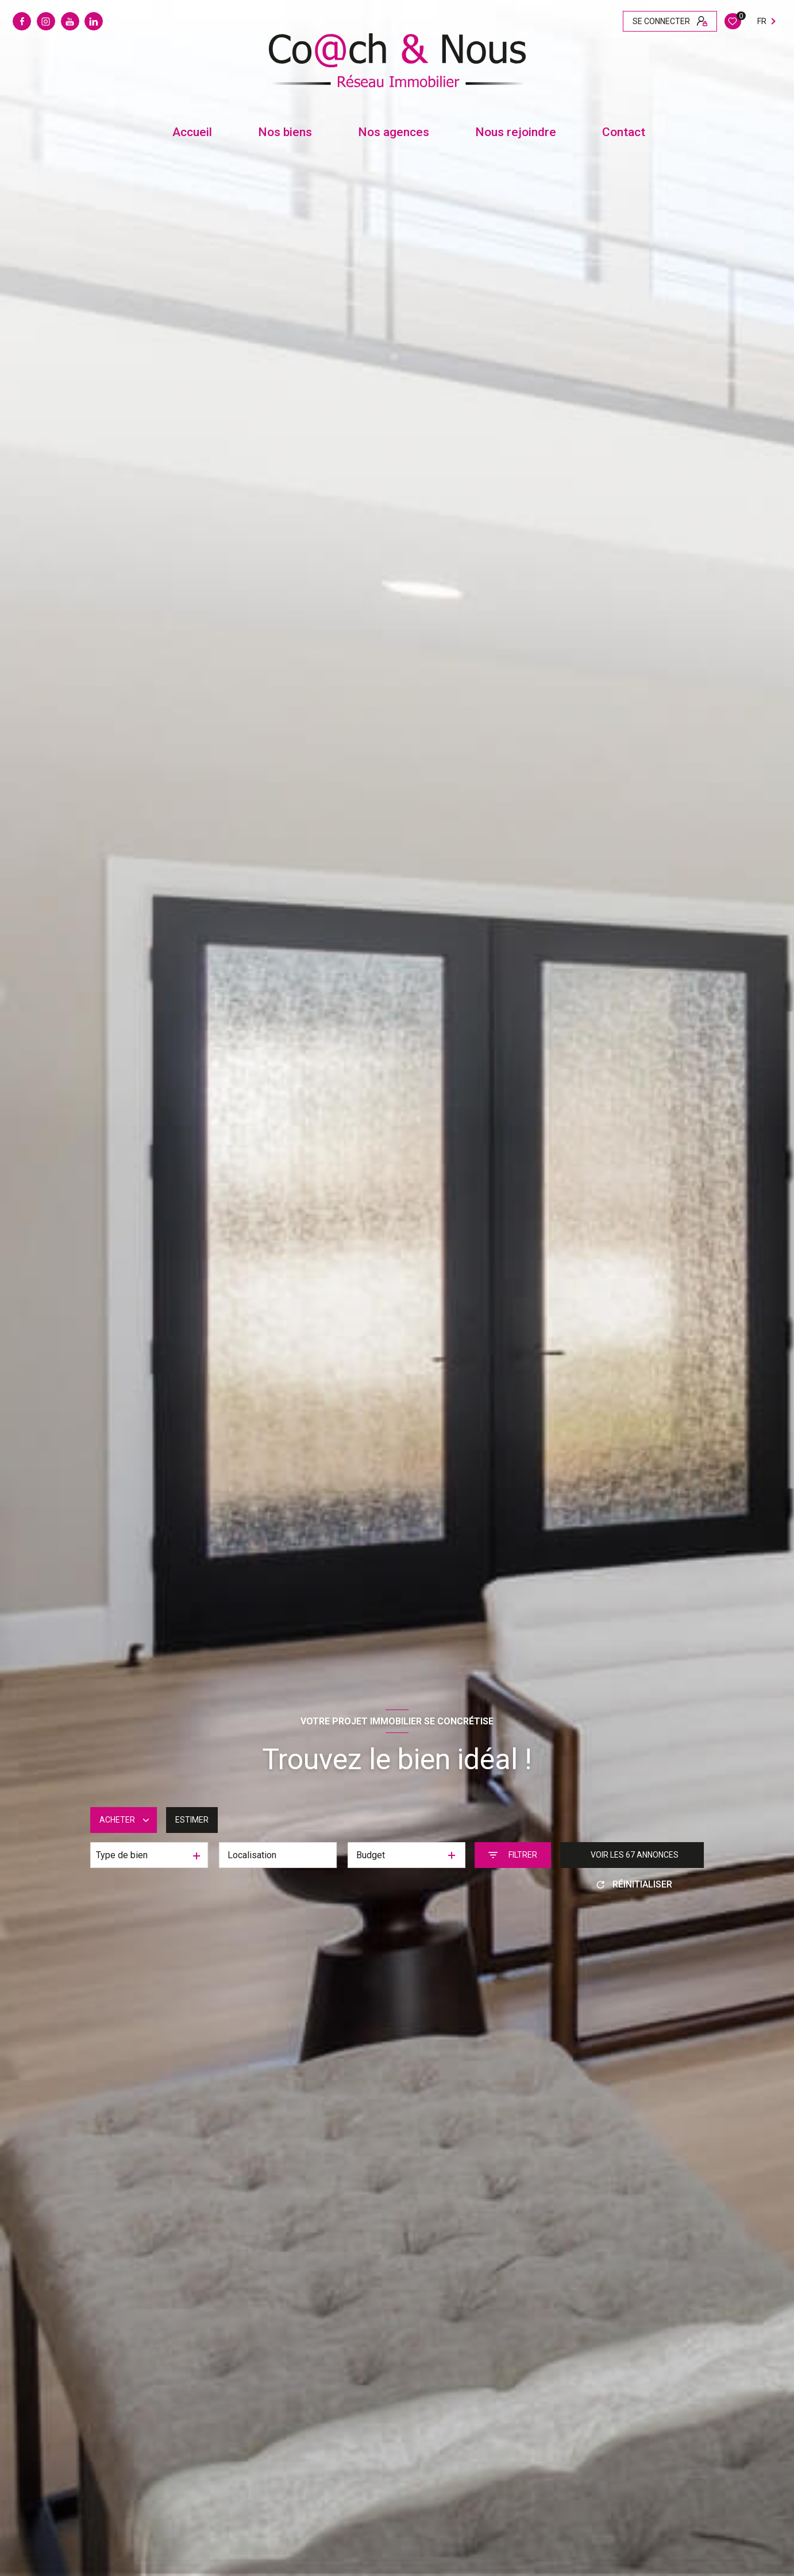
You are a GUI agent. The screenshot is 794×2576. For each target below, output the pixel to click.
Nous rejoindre (515, 132)
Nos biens (285, 132)
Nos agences (393, 132)
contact (623, 132)
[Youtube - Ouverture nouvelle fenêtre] (70, 21)
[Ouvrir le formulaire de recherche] (513, 1855)
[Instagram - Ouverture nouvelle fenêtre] (46, 21)
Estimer (192, 1819)
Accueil (192, 132)
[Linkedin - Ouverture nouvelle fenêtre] (93, 21)
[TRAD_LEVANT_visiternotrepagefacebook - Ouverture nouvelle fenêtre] (22, 21)
